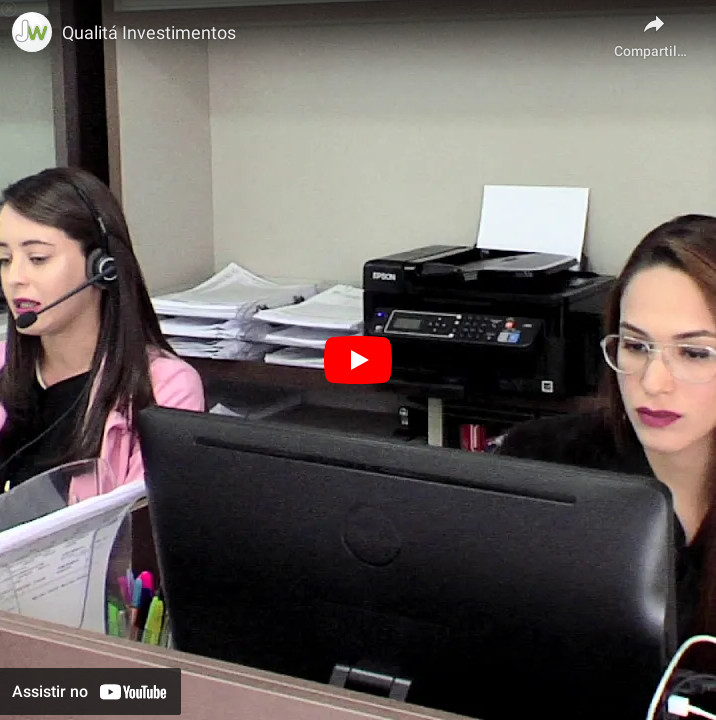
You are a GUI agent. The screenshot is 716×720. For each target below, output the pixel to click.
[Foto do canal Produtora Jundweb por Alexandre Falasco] (32, 32)
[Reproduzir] (358, 360)
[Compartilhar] (654, 30)
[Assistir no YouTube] (90, 691)
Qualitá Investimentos (149, 32)
